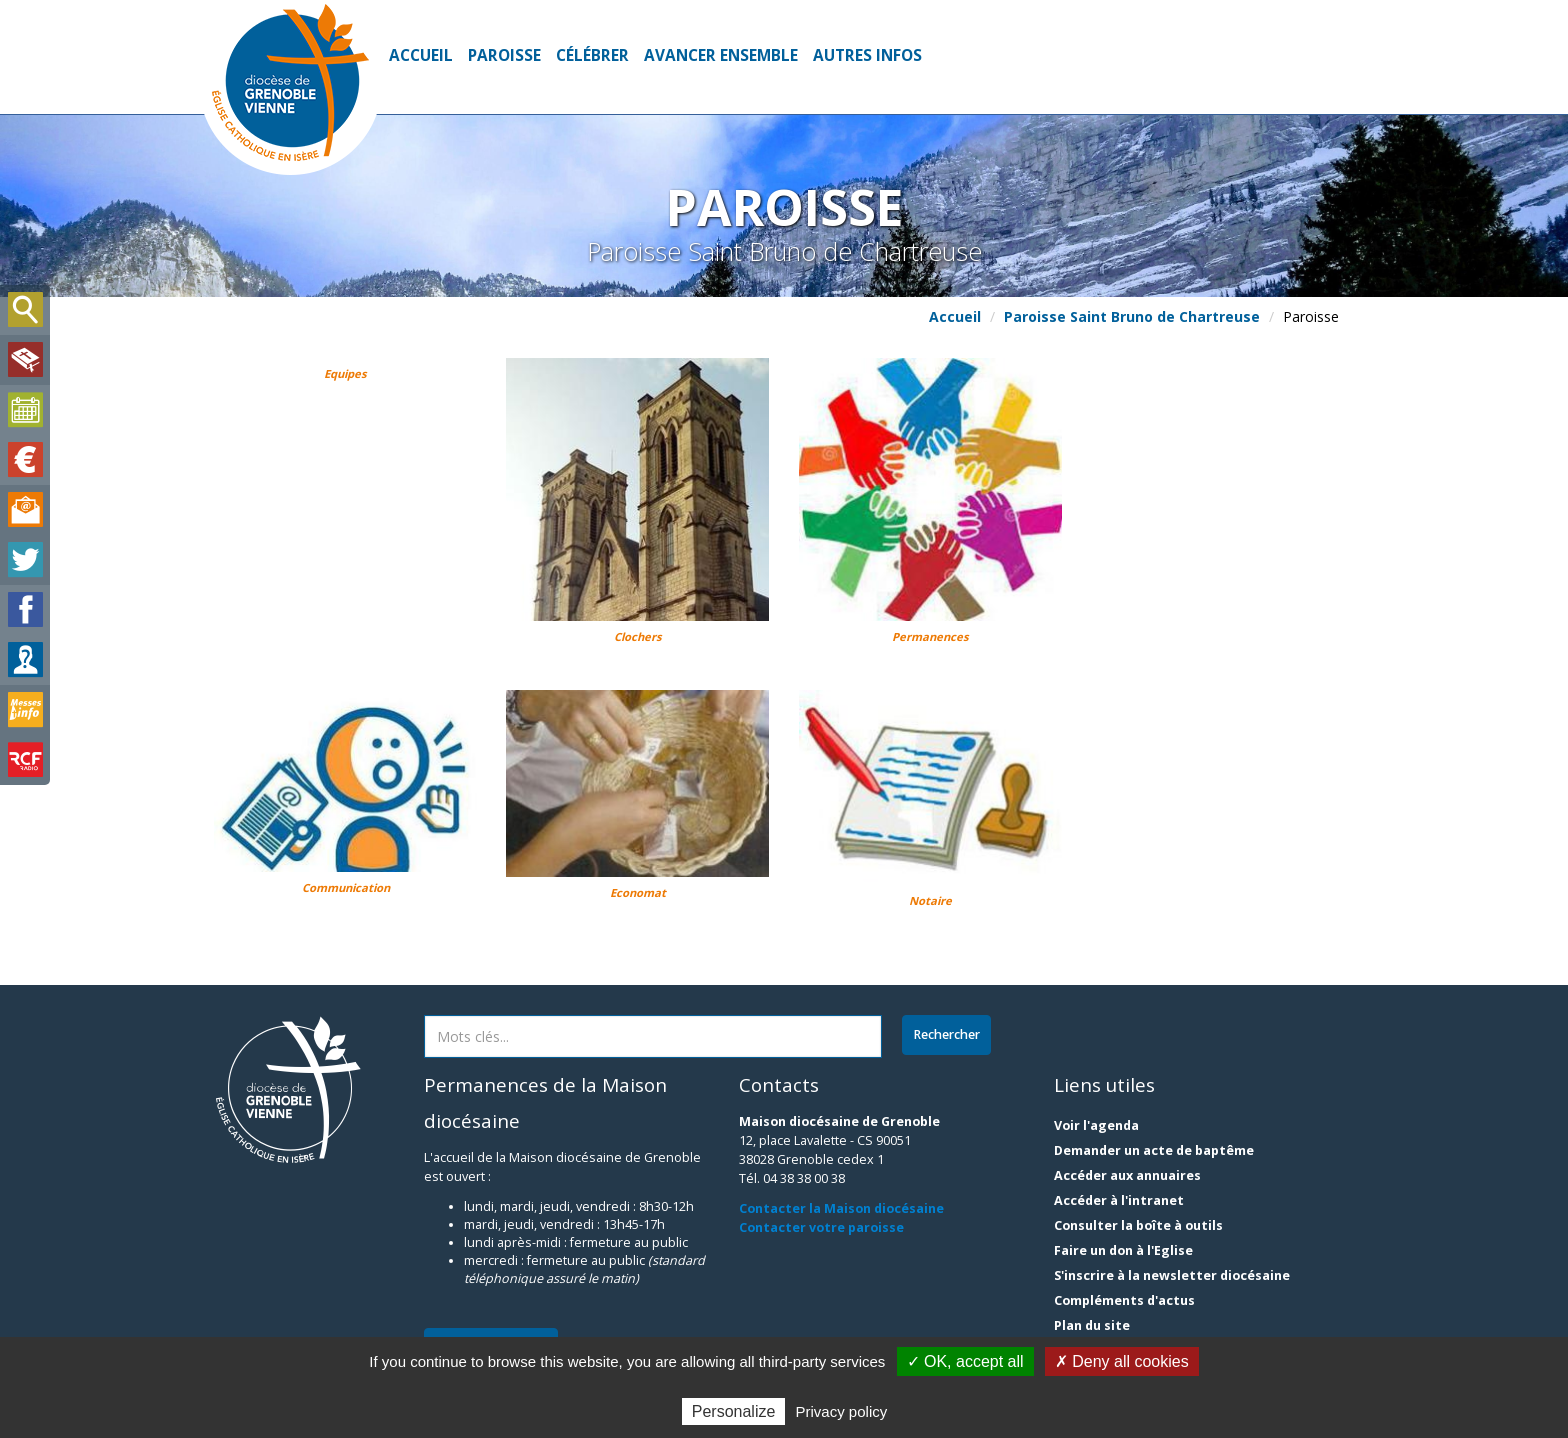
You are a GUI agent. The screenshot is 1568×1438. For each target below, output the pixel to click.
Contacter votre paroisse (821, 1227)
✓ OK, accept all (965, 1361)
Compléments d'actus (1124, 1300)
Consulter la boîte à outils (1138, 1225)
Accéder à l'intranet (1119, 1200)
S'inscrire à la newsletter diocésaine (1172, 1275)
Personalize (734, 1411)
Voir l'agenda (1096, 1125)
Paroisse (504, 55)
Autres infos (867, 55)
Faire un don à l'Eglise (1123, 1250)
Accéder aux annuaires (1127, 1175)
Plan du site (1092, 1325)
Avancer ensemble (721, 55)
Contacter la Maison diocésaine (841, 1208)
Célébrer (592, 55)
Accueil (421, 55)
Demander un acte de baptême (1154, 1150)
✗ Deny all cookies (1122, 1361)
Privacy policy (842, 1411)
